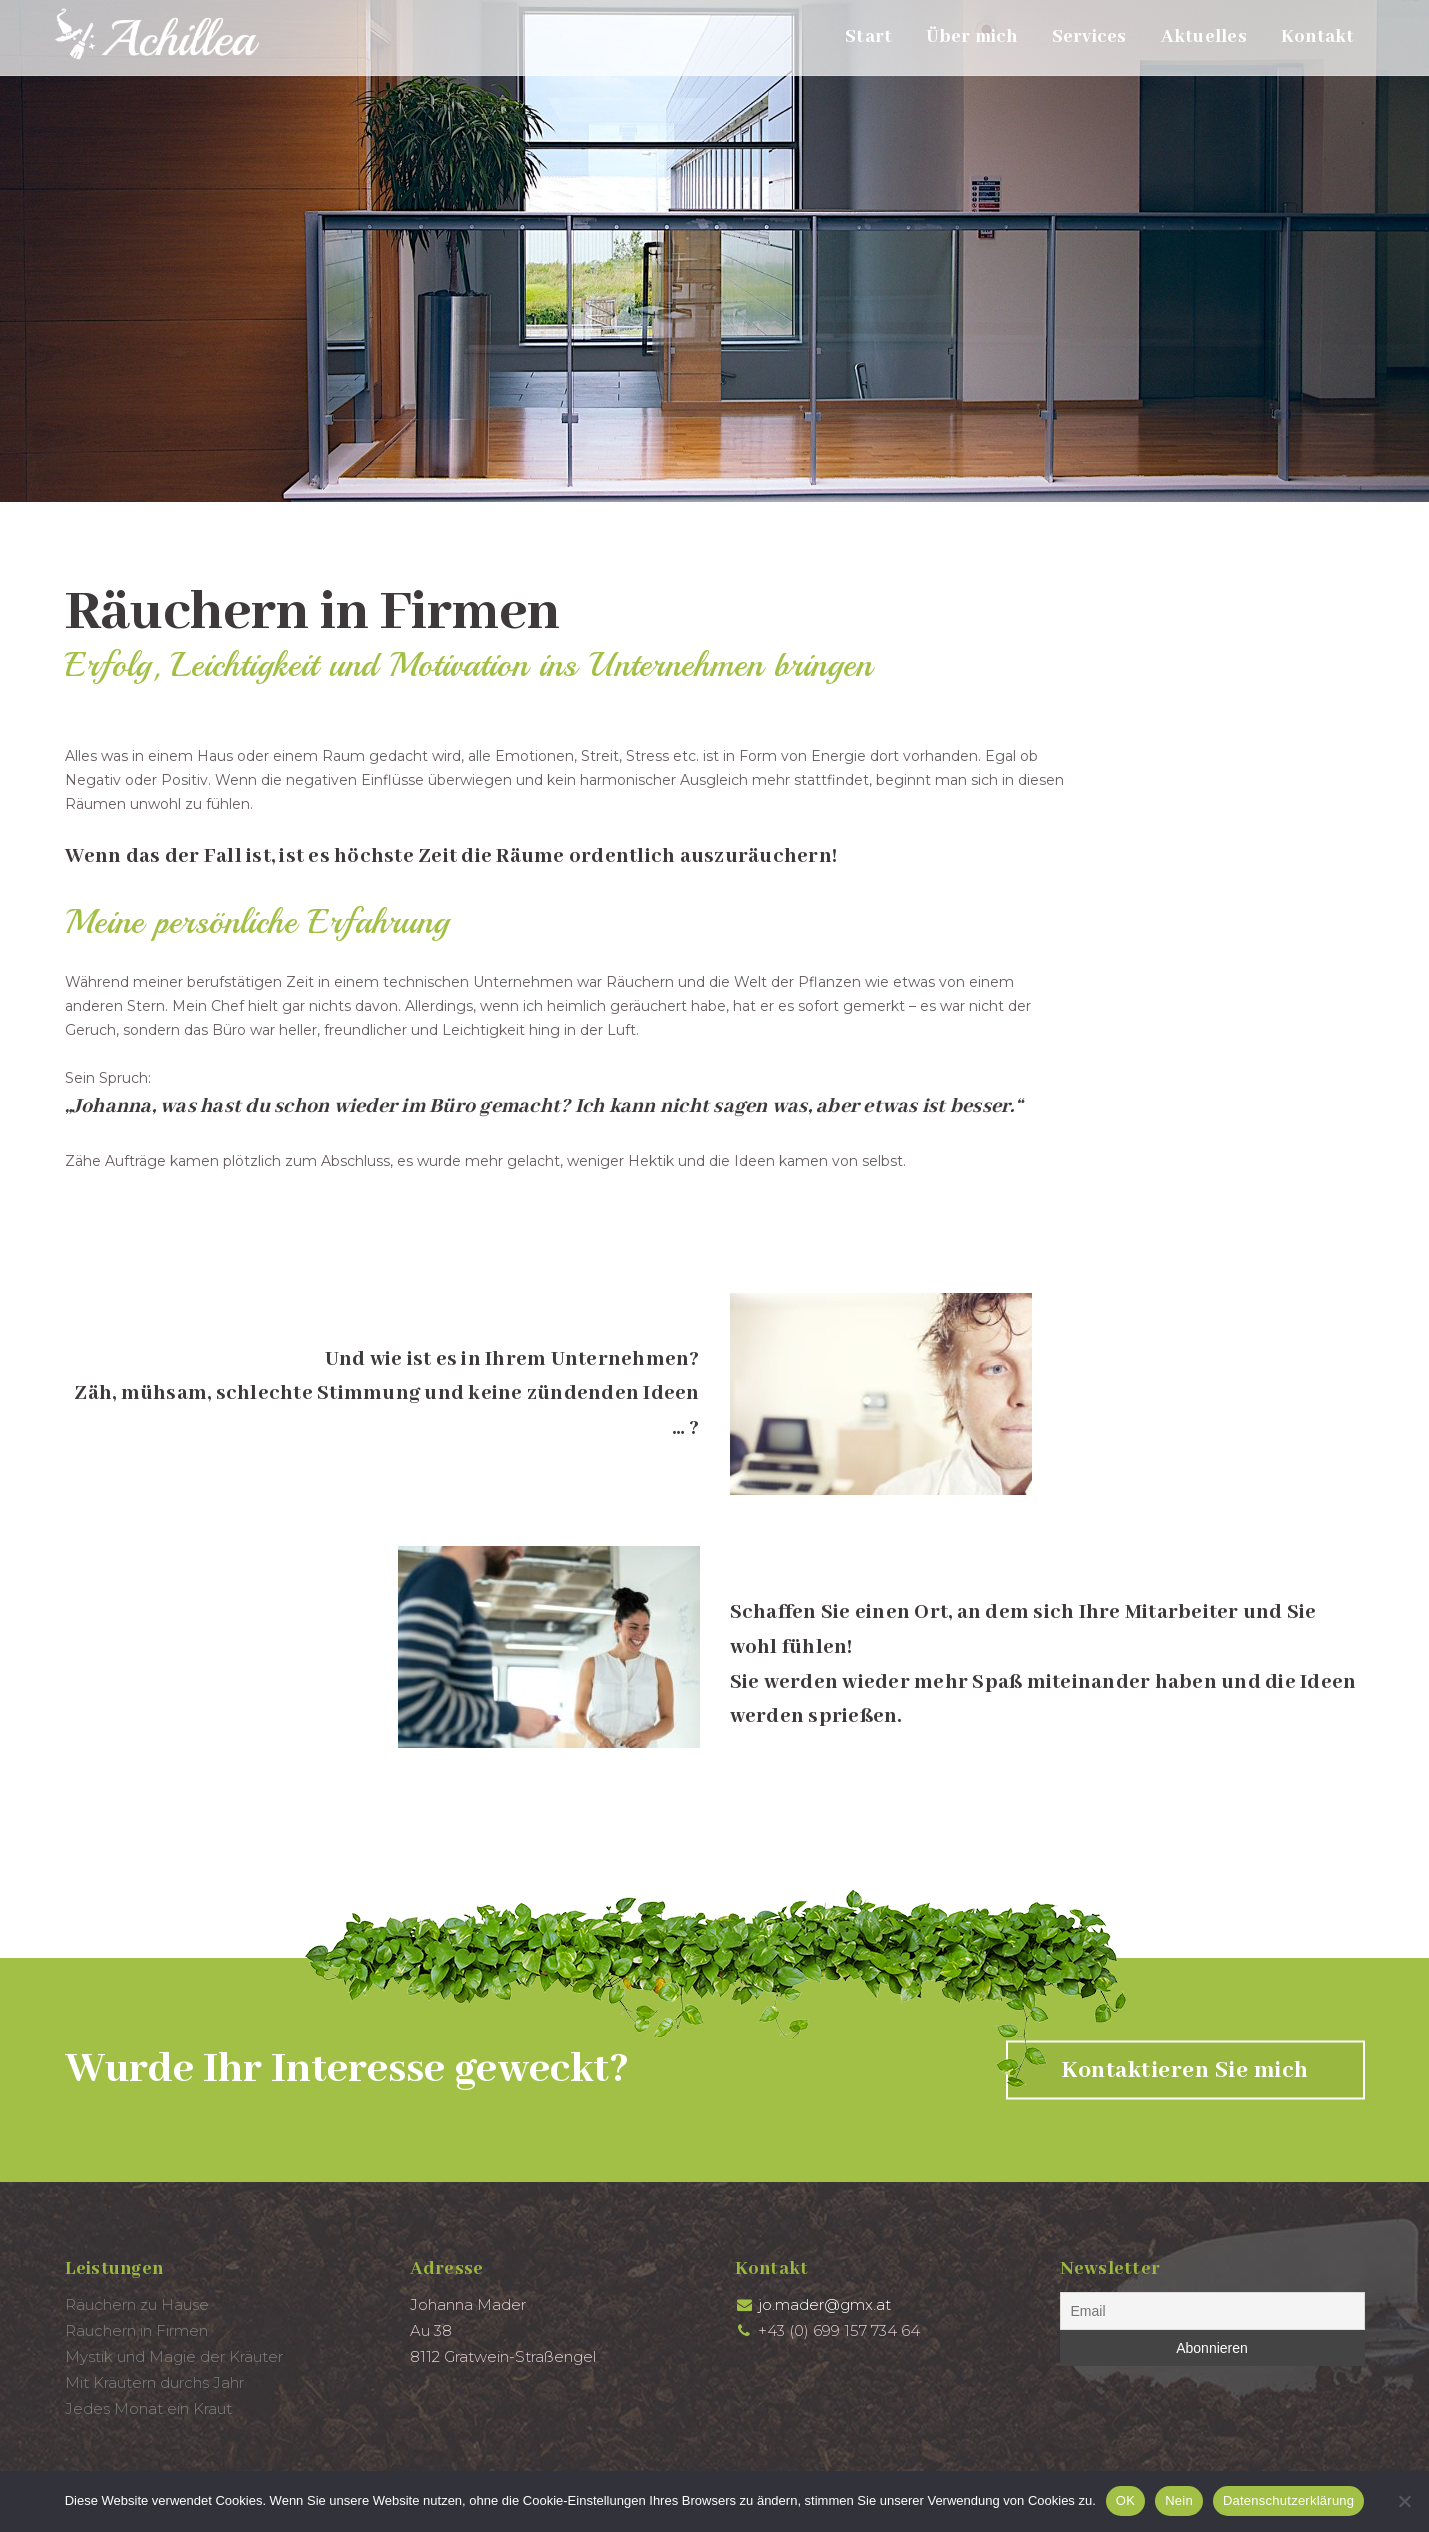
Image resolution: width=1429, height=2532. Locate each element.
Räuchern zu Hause (137, 2304)
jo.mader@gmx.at (824, 2304)
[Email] (1212, 2311)
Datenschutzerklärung (1288, 2500)
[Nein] (1404, 2501)
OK (1125, 2500)
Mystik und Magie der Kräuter (174, 2356)
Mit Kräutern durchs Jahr (154, 2382)
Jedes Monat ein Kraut (148, 2408)
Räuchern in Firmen (136, 2330)
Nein (1179, 2500)
